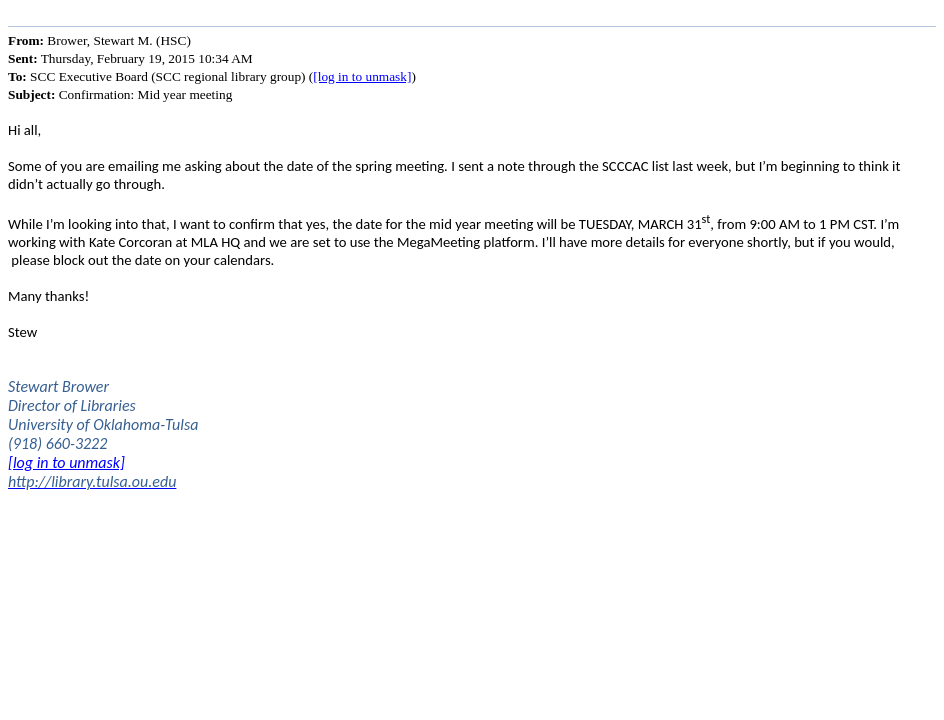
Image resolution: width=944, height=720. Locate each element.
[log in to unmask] (362, 76)
